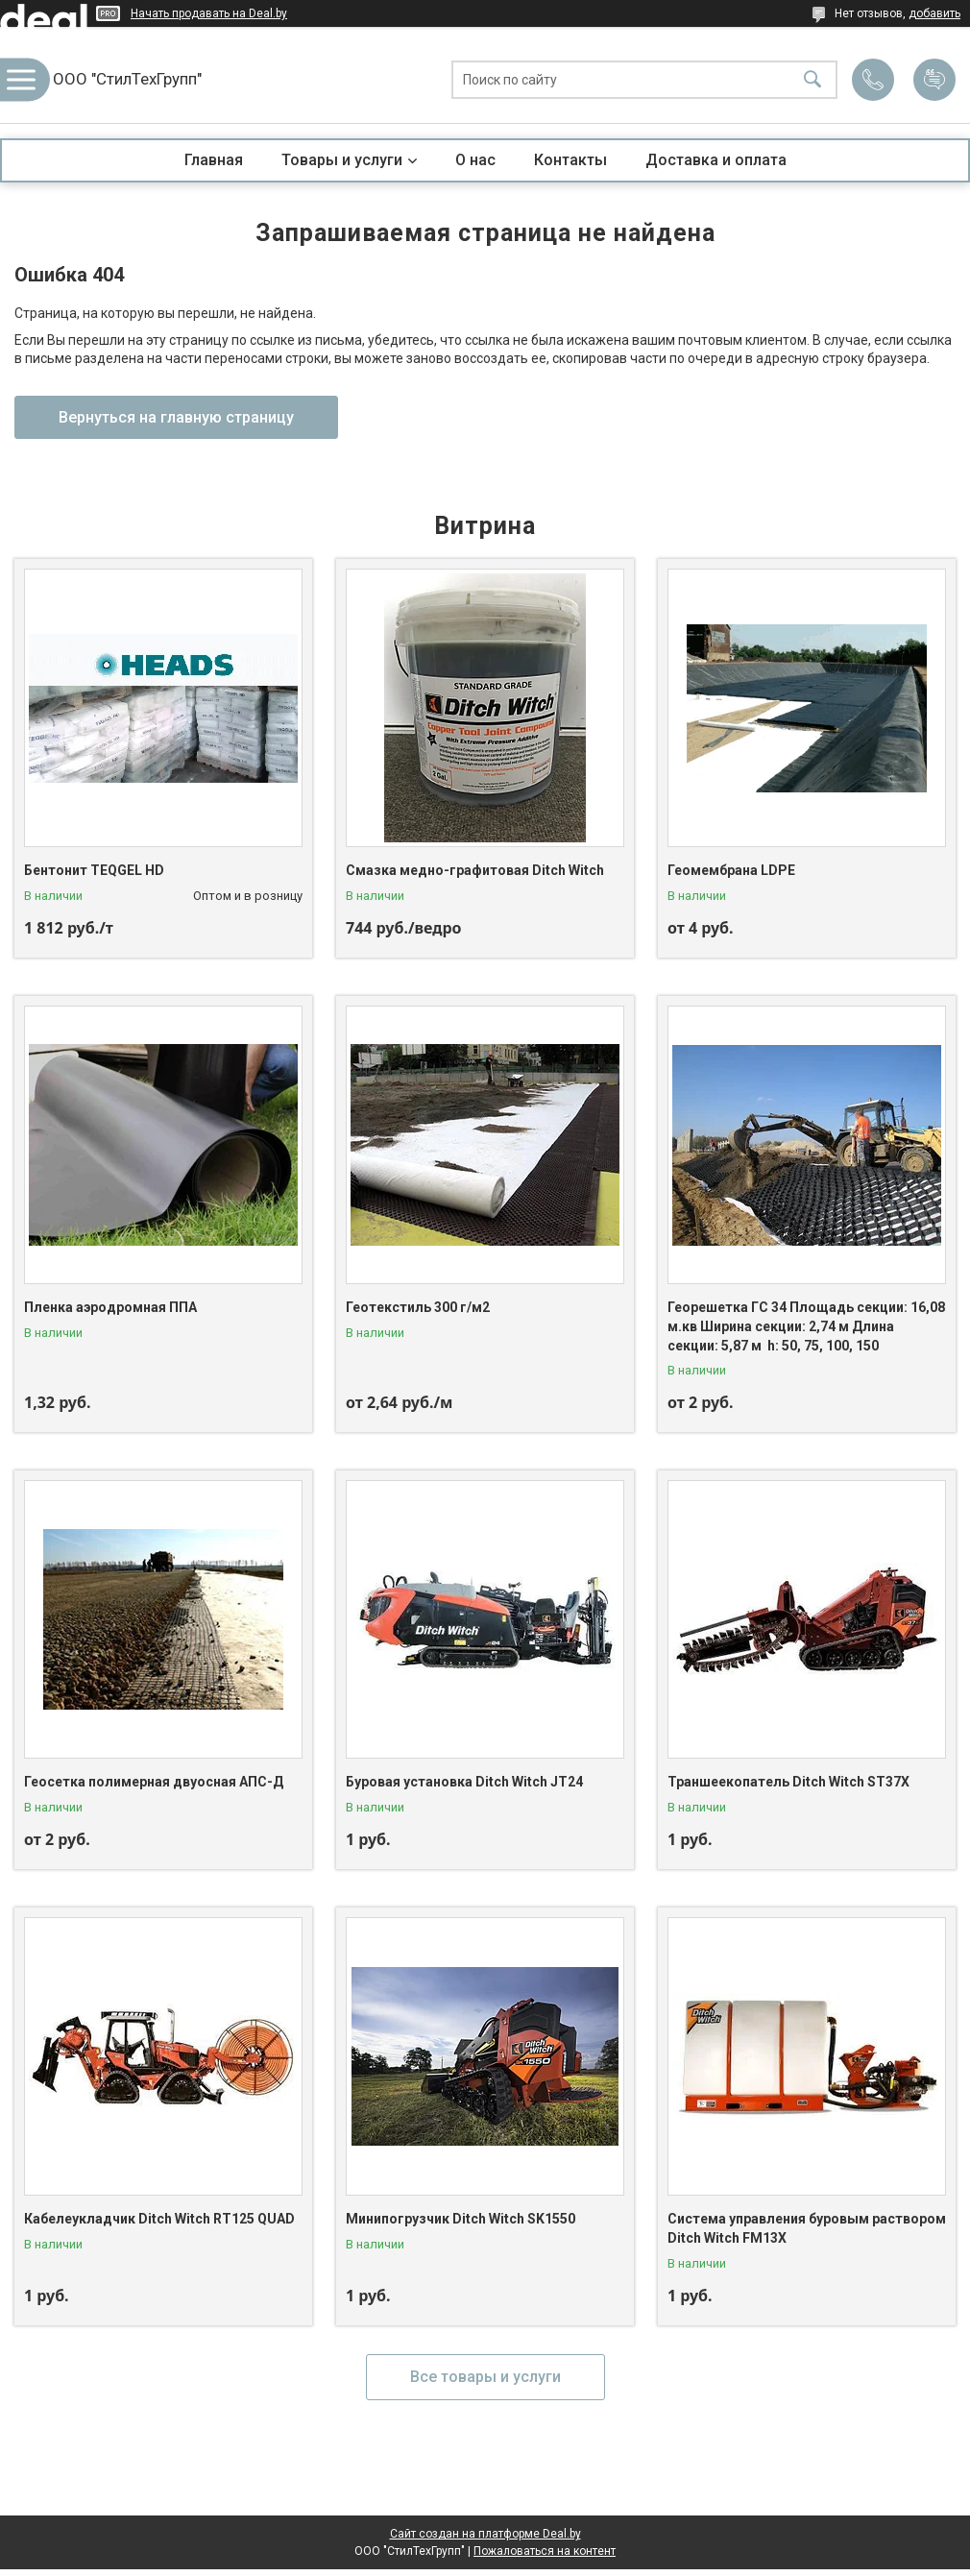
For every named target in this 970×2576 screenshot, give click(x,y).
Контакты (570, 160)
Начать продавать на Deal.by (209, 13)
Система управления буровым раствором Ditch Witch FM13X (806, 2228)
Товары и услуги (341, 160)
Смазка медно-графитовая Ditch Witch (475, 870)
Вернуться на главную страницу (176, 417)
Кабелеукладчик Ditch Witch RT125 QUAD (159, 2218)
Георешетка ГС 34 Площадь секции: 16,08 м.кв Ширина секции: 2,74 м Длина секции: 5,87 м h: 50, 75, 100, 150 (806, 1326)
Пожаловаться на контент (544, 2551)
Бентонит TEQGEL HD (94, 870)
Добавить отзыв (934, 80)
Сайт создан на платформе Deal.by (485, 2533)
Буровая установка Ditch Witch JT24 (464, 1781)
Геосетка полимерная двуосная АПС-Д (153, 1781)
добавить (934, 13)
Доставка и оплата (716, 160)
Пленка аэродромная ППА (110, 1307)
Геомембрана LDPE (731, 870)
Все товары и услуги (485, 2377)
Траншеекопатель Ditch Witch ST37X (788, 1781)
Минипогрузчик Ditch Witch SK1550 (460, 2218)
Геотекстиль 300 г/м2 (418, 1307)
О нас (475, 160)
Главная (213, 160)
